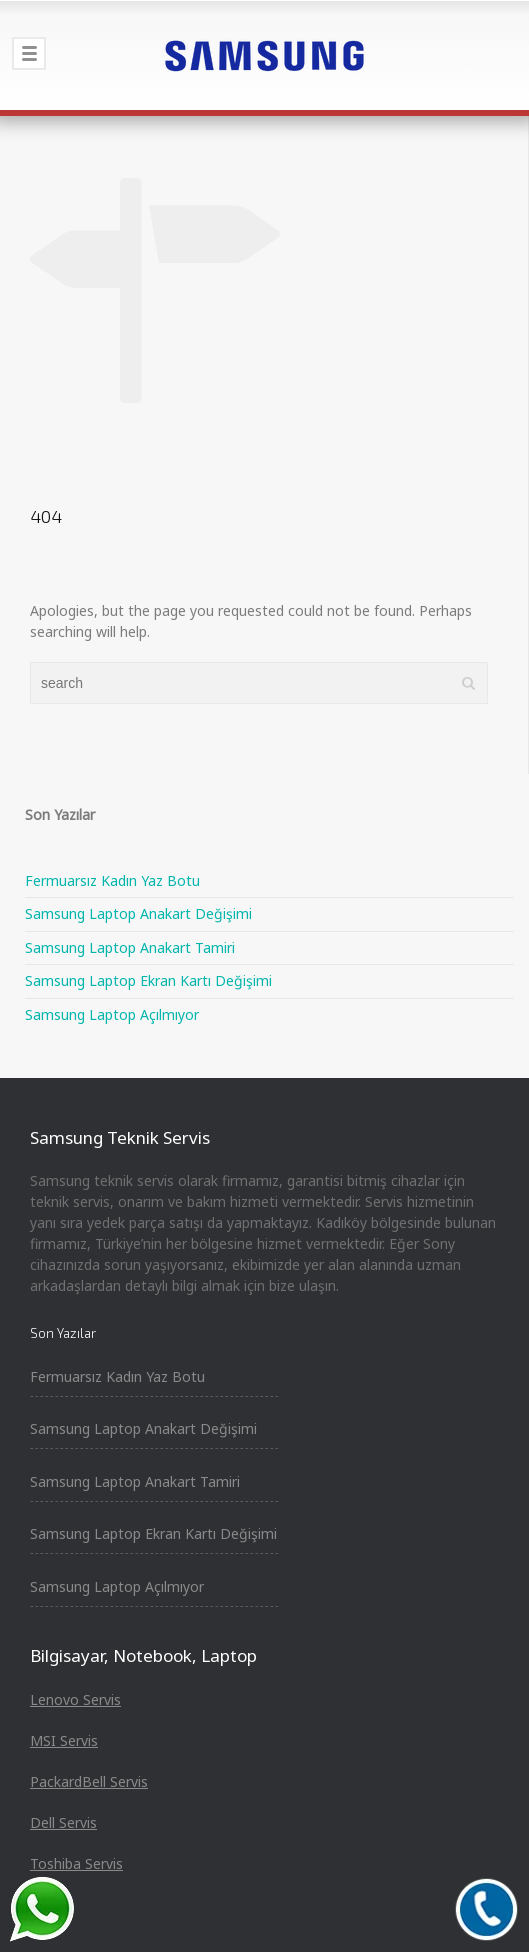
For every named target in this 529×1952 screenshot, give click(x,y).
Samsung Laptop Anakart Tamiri (130, 947)
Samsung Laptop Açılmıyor (112, 1014)
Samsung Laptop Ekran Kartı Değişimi (148, 980)
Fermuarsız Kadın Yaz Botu (112, 880)
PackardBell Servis (89, 1781)
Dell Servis (63, 1822)
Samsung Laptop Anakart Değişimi (138, 913)
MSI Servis (64, 1740)
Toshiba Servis (76, 1863)
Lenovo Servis (75, 1699)
